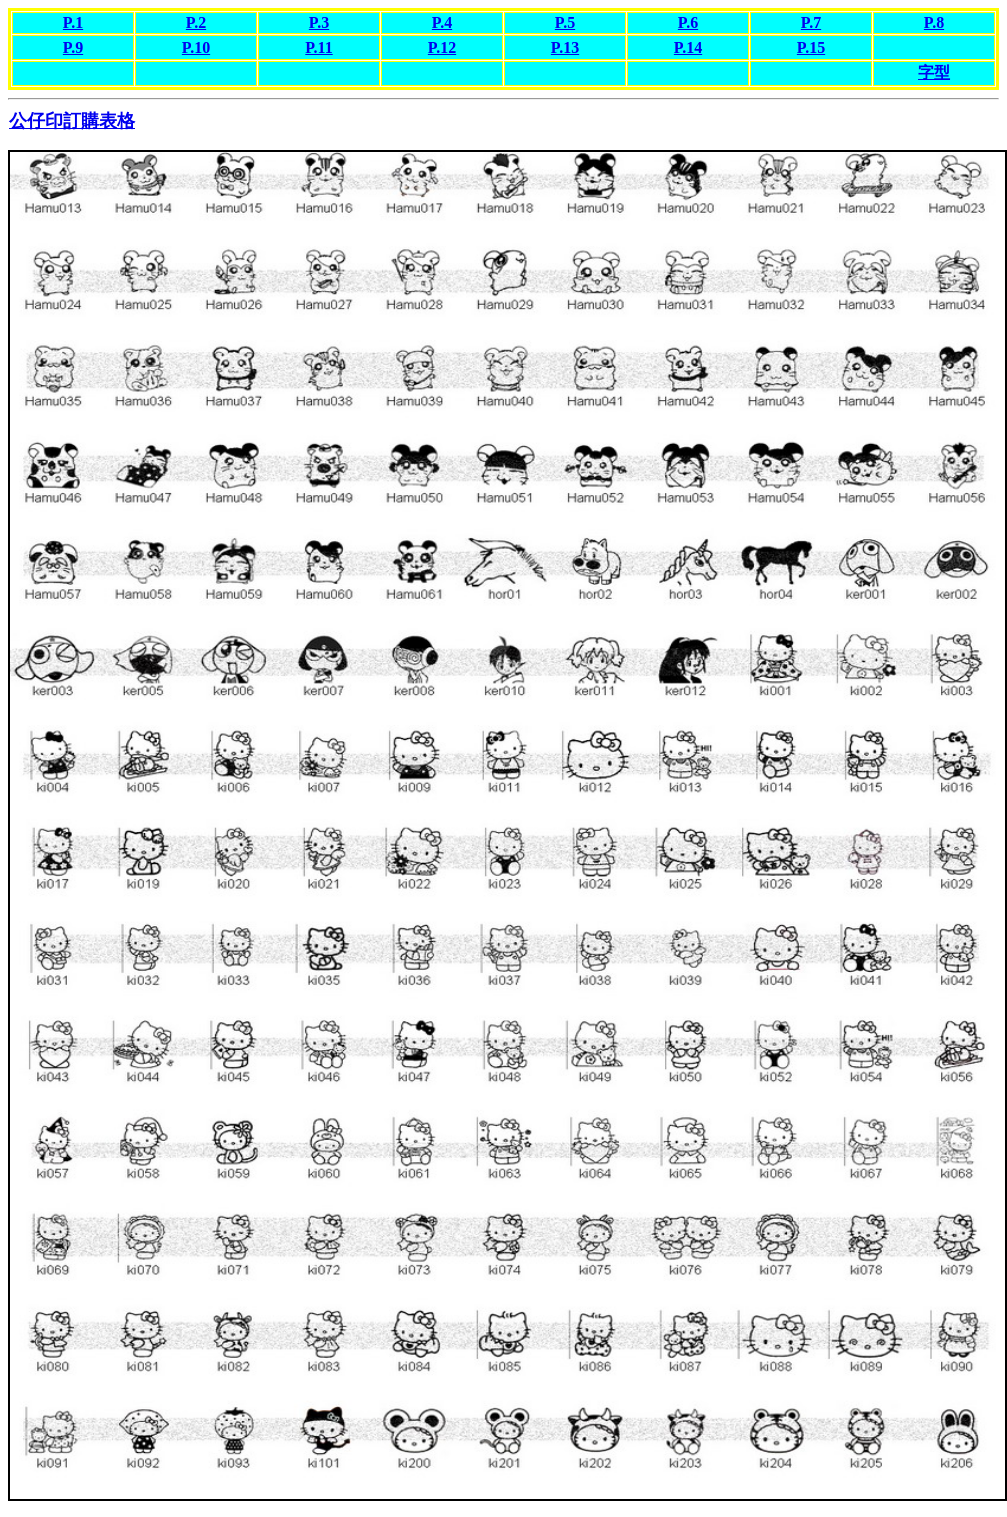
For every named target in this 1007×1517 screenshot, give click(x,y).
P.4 (442, 22)
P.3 (319, 22)
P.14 (688, 47)
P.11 (318, 47)
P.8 (934, 22)
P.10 (196, 47)
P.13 (565, 47)
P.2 (196, 22)
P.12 (442, 47)
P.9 (73, 47)
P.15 (811, 47)
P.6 (688, 22)
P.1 (73, 22)
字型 (934, 72)
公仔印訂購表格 (72, 121)
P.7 (811, 22)
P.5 (565, 22)
